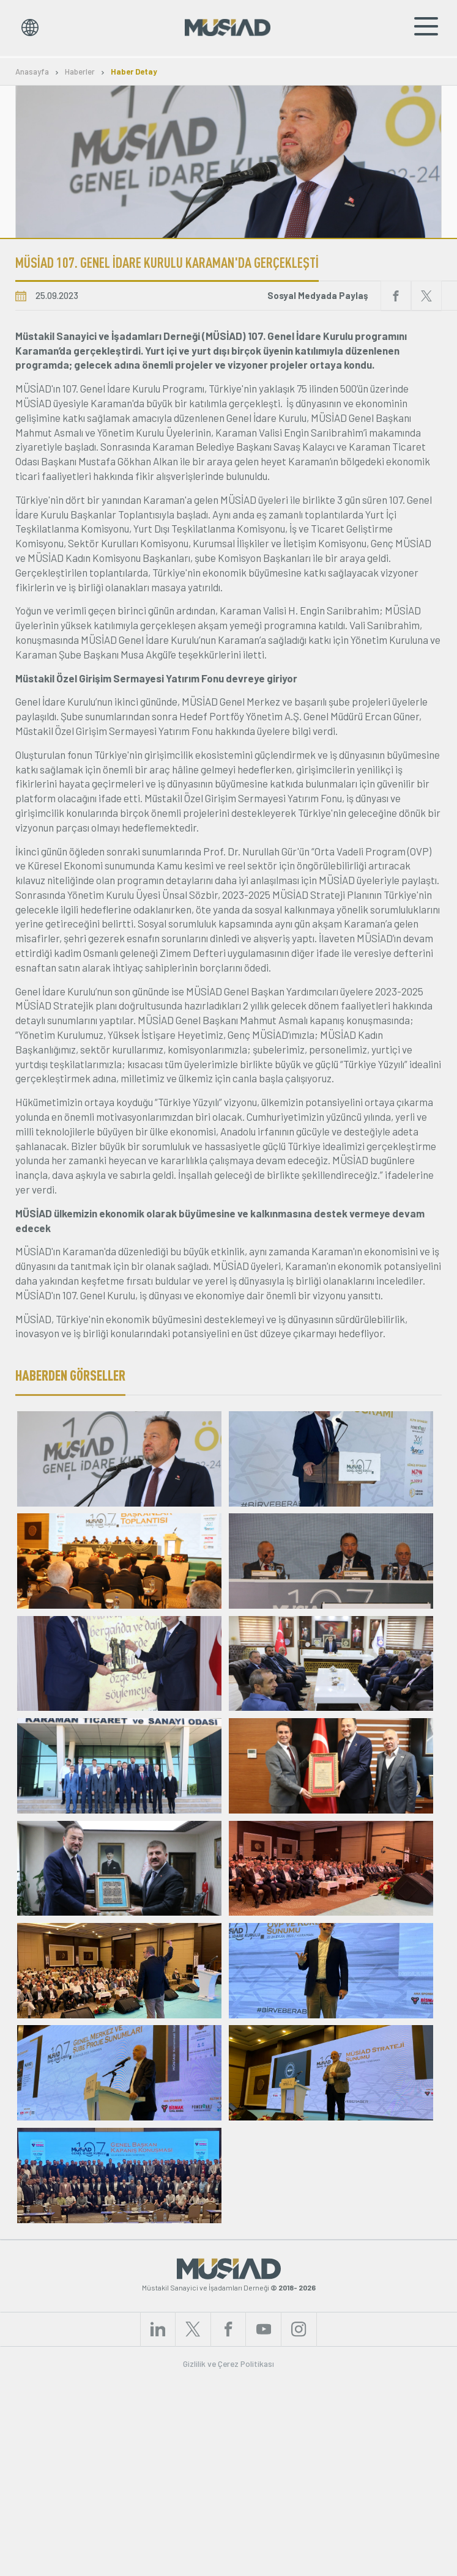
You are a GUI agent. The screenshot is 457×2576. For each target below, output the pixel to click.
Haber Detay (134, 72)
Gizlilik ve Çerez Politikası (228, 2558)
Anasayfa (32, 72)
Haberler (80, 72)
